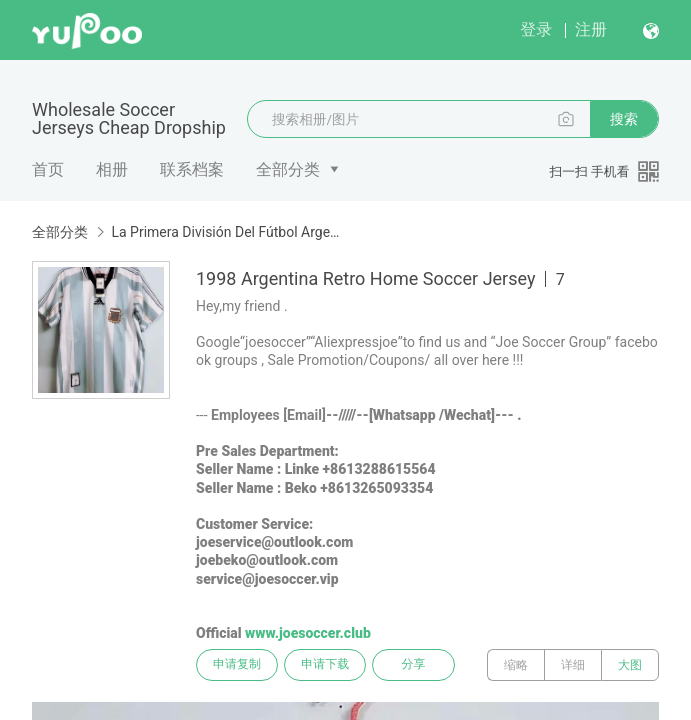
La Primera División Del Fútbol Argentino (226, 232)
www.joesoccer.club (308, 633)
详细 (573, 665)
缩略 (516, 665)
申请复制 (238, 665)
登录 (536, 29)
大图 (630, 665)
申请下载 (328, 665)
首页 (48, 169)
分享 (418, 665)
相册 (112, 169)
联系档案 (192, 169)
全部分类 (288, 169)
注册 (591, 29)
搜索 (624, 119)
